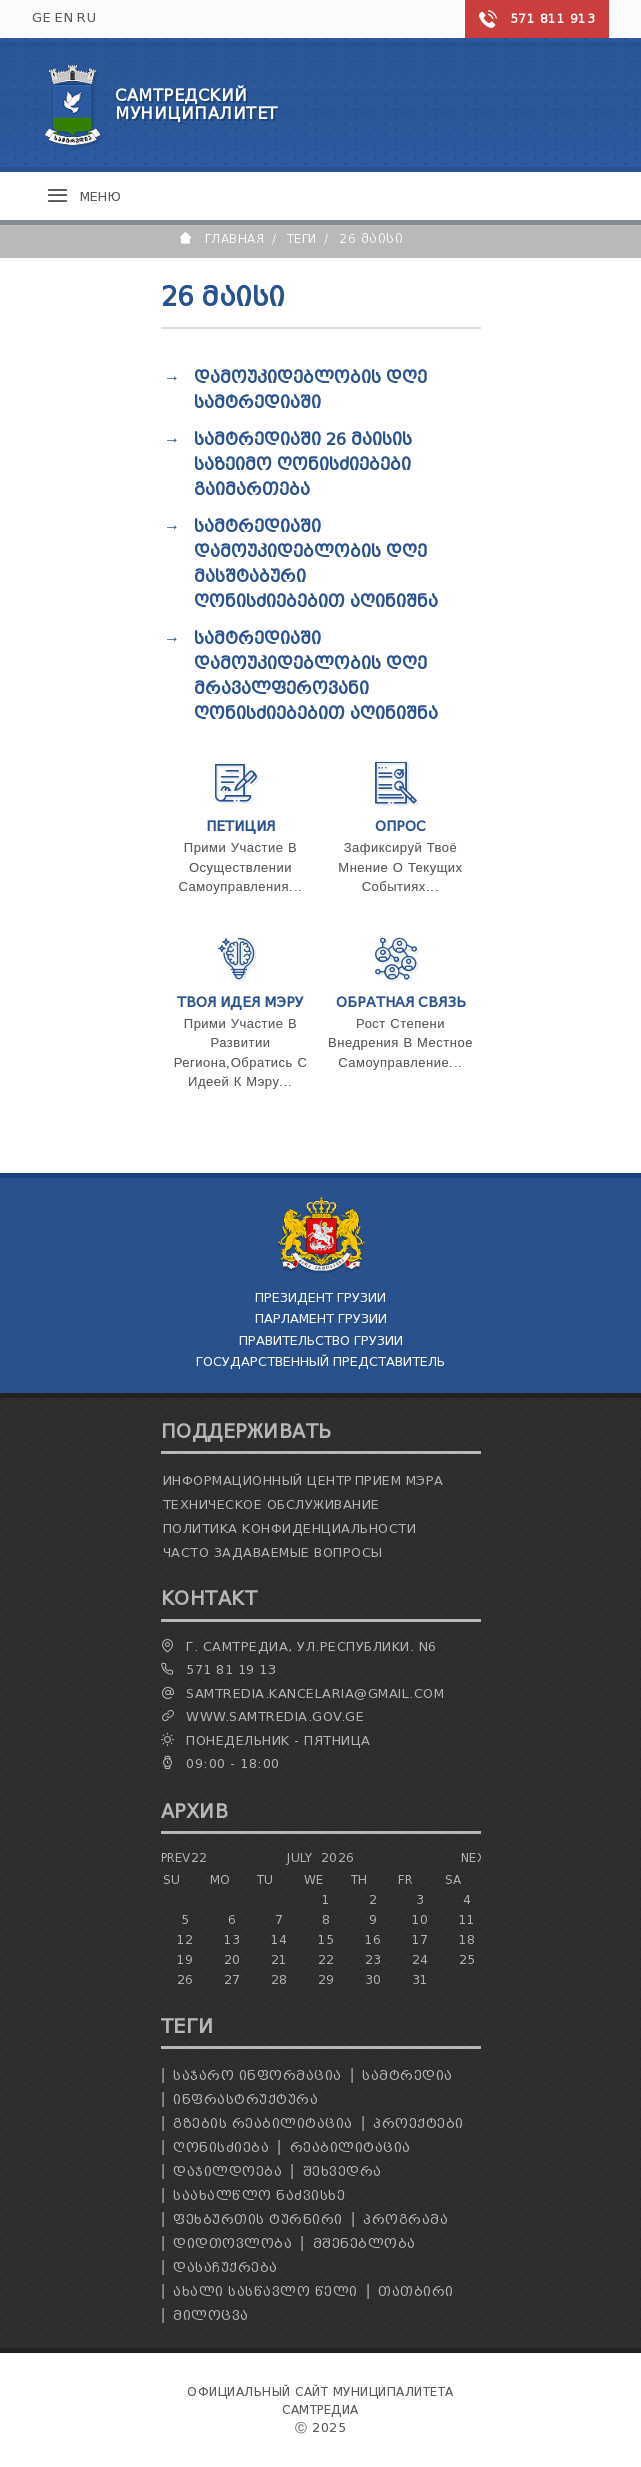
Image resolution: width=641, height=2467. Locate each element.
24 (420, 1959)
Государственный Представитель (320, 1361)
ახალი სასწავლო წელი (265, 2291)
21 (279, 1959)
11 (467, 1919)
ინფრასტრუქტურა (245, 2099)
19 (185, 1959)
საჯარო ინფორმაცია (257, 2075)
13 (232, 1939)
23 (373, 1959)
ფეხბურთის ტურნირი (258, 2219)
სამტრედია (407, 2075)
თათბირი (416, 2291)
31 (420, 1979)
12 (185, 1939)
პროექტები (418, 2123)
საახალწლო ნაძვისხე (259, 2195)
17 (420, 1939)
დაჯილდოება (227, 2171)
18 (467, 1939)
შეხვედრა (342, 2171)
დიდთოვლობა (232, 2243)
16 (373, 1939)
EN (64, 17)
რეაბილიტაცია (350, 2147)
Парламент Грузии (321, 1318)
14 (279, 1939)
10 (420, 1919)
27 (232, 1979)
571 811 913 (553, 18)
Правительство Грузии (321, 1340)
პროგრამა (405, 2219)
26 (185, 1979)
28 (279, 1979)
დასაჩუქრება (225, 2267)
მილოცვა (211, 2315)
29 (326, 1979)
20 (232, 1959)
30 (373, 1979)
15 (326, 1939)
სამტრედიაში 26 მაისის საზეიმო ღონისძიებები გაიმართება (303, 464)
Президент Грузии (320, 1297)
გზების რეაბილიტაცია (263, 2123)
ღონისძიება (221, 2147)
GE (41, 17)
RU (86, 17)
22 (326, 1959)
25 (467, 1959)
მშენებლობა (364, 2243)
